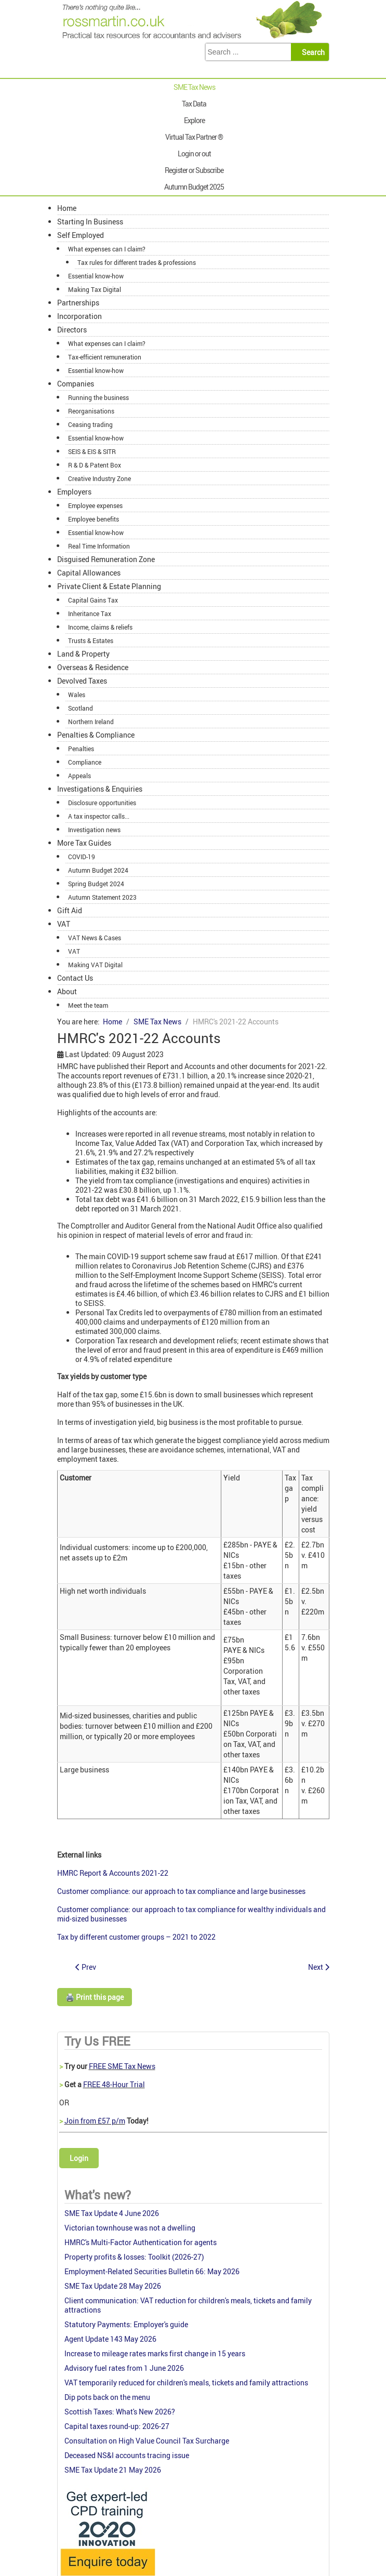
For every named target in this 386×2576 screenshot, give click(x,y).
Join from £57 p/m (94, 2121)
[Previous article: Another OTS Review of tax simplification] (85, 1967)
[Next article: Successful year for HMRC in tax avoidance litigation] (318, 1967)
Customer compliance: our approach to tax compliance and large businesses (181, 1891)
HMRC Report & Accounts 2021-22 (112, 1873)
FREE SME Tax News (122, 2066)
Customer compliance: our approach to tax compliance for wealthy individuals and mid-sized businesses (191, 1914)
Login (79, 2158)
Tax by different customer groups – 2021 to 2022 (136, 1937)
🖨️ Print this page (94, 1997)
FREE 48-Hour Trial (114, 2084)
